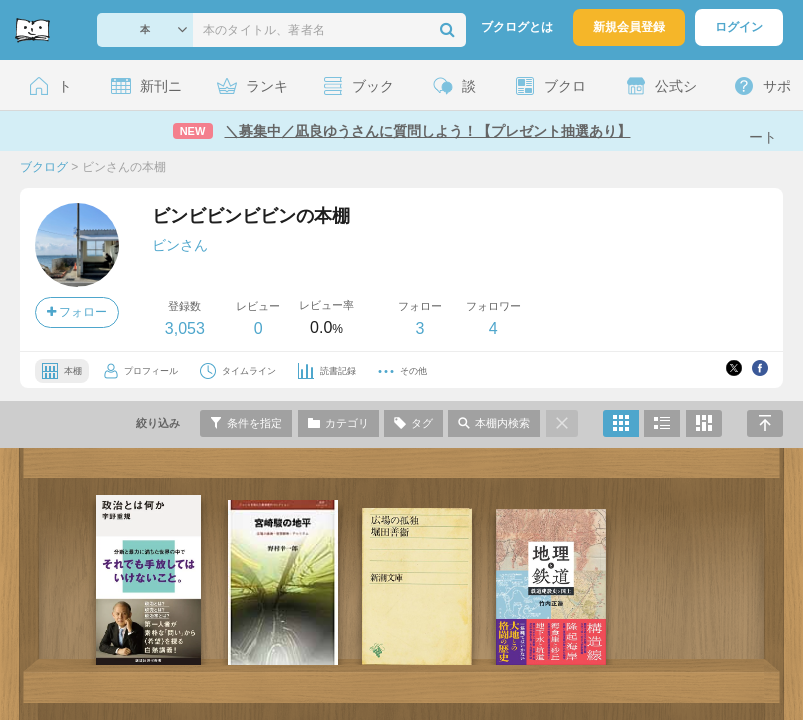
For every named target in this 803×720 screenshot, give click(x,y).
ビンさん (180, 245)
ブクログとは (517, 27)
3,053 (185, 328)
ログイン (739, 27)
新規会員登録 (629, 27)
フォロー (77, 312)
